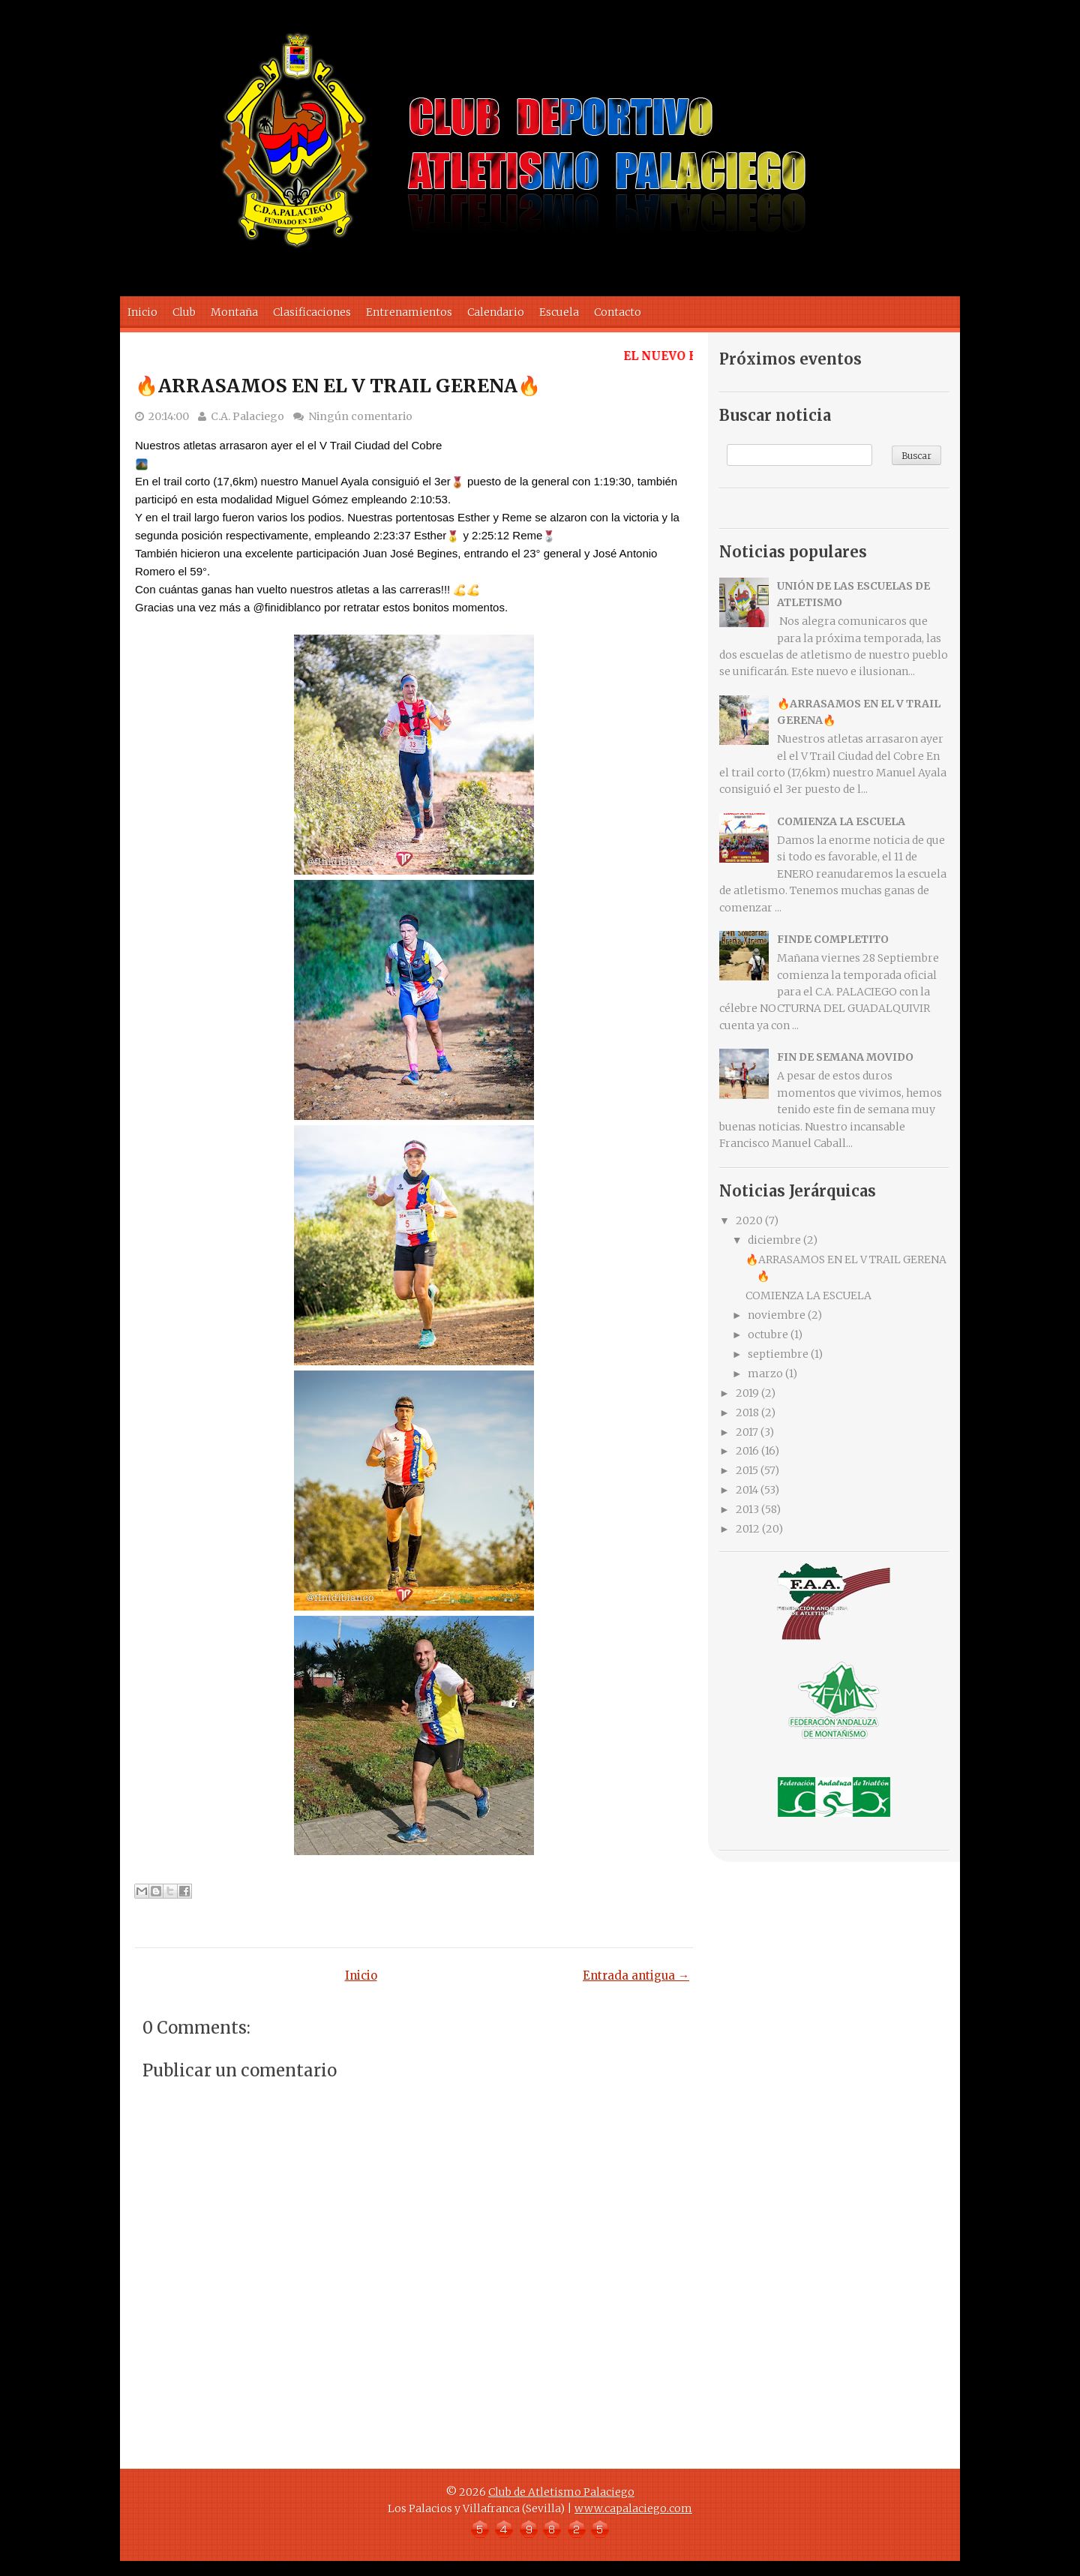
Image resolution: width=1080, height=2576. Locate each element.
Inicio (143, 312)
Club (184, 312)
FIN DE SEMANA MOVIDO (845, 1057)
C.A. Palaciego (247, 416)
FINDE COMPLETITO (833, 939)
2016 (747, 1451)
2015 (747, 1470)
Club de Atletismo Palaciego (561, 2492)
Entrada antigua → (636, 1975)
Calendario (495, 312)
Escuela (559, 312)
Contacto (617, 312)
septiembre (778, 1354)
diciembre (774, 1240)
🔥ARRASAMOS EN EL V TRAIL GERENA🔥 (338, 386)
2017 (747, 1432)
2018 (747, 1412)
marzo (765, 1373)
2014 (747, 1490)
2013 (747, 1509)
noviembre (777, 1315)
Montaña (234, 312)
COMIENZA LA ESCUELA (841, 821)
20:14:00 (168, 416)
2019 (747, 1393)
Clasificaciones (312, 312)
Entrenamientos (409, 312)
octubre (768, 1334)
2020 (749, 1220)
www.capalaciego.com (633, 2508)
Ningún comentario (360, 416)
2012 (748, 1529)
